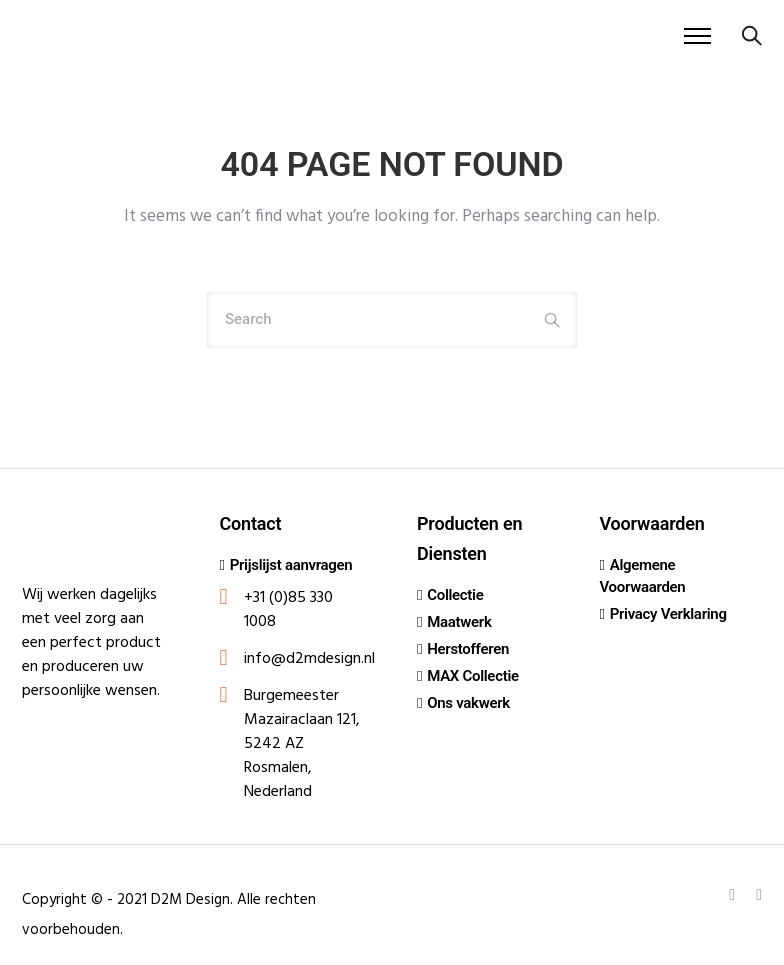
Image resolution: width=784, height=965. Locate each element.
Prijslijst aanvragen (291, 565)
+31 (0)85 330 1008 (288, 610)
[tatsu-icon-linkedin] (735, 894)
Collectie (455, 595)
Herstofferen (468, 649)
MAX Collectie (473, 676)
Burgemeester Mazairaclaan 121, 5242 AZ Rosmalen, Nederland (302, 744)
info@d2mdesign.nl (309, 659)
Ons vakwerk (468, 703)
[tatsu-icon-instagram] (759, 894)
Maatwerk (459, 622)
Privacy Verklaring (668, 614)
